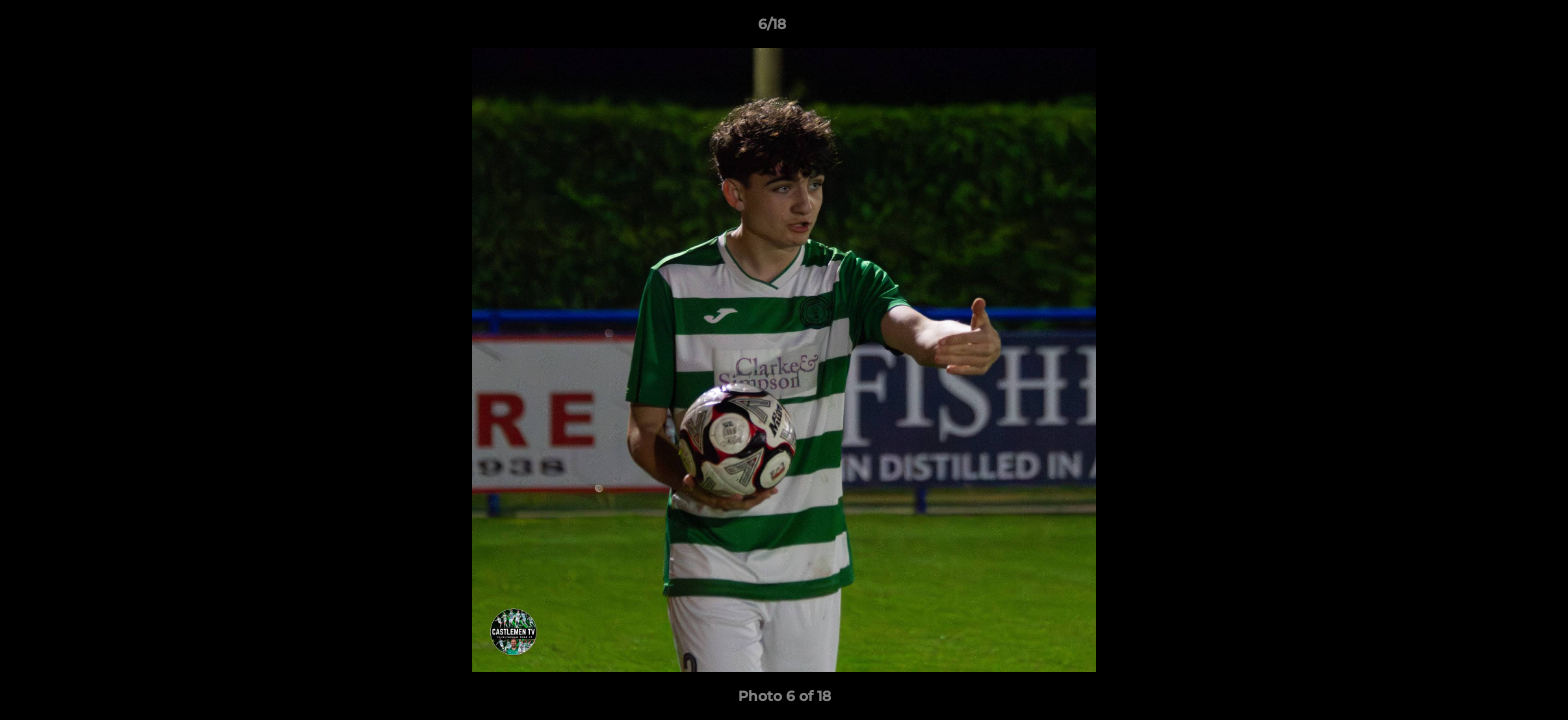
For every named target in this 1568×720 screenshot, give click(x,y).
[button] (1484, 29)
